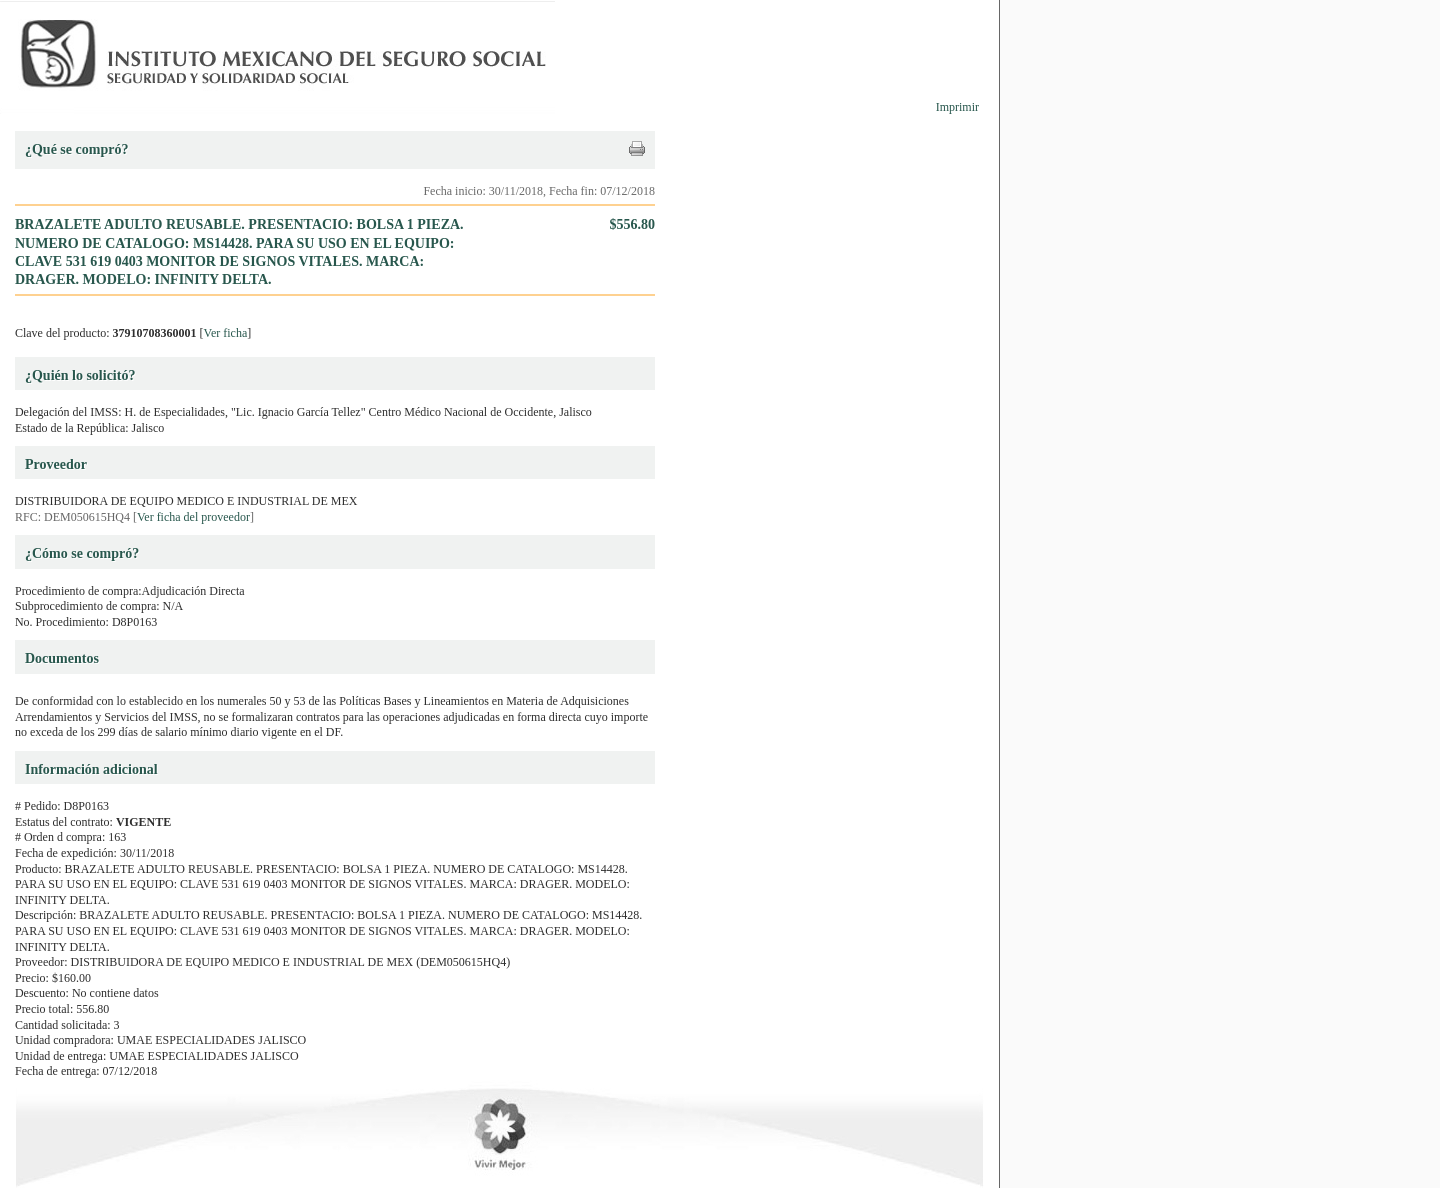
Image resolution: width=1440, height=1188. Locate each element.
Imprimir (957, 107)
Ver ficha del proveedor (193, 517)
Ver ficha (226, 333)
